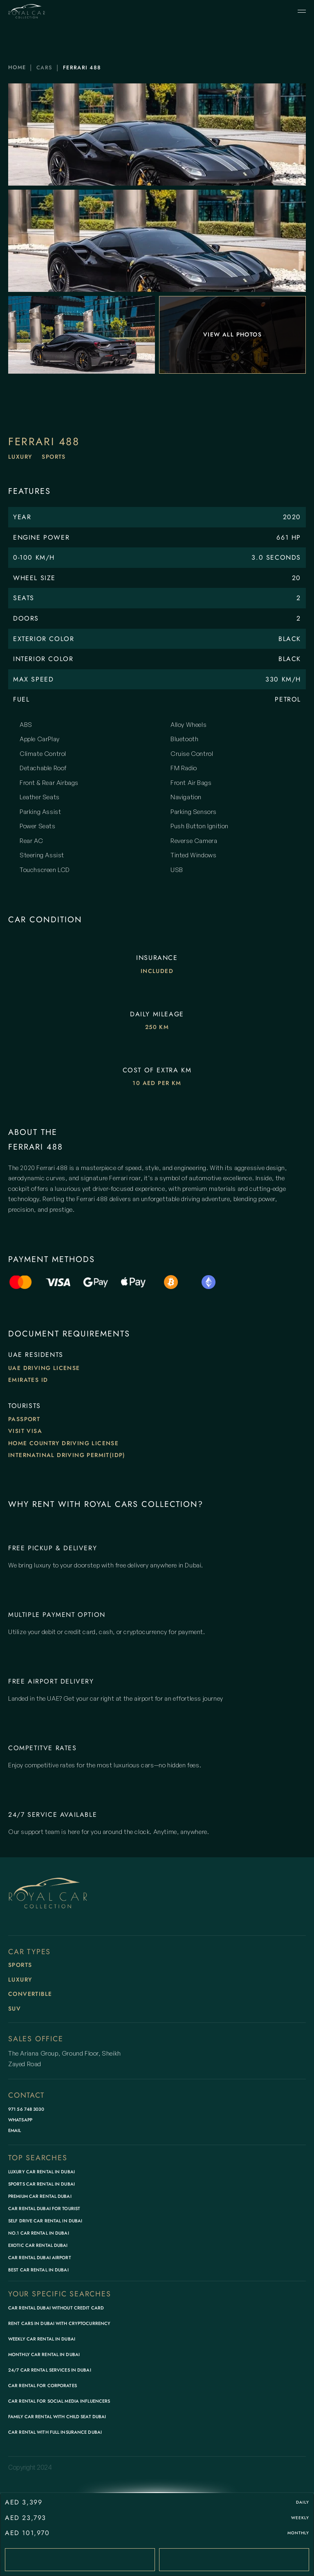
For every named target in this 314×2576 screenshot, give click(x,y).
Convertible (30, 1994)
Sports (53, 457)
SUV (14, 2008)
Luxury (20, 457)
